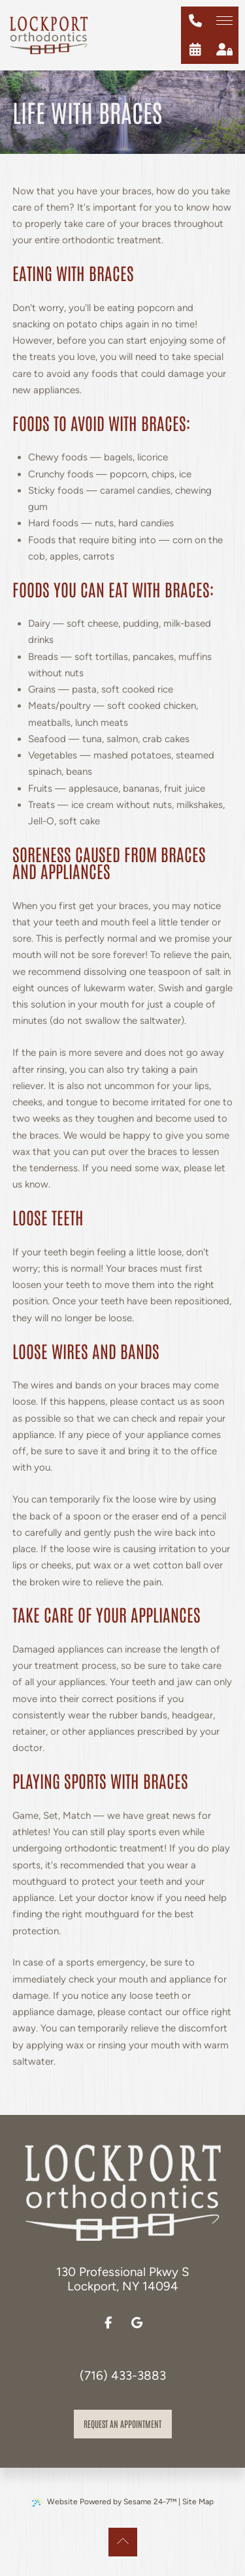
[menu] (224, 21)
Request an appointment (122, 2423)
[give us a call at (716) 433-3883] (195, 21)
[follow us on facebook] (108, 2323)
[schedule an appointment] (195, 49)
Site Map (198, 2501)
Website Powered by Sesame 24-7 (104, 2502)
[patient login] (224, 49)
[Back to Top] (122, 2542)
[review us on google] (137, 2323)
